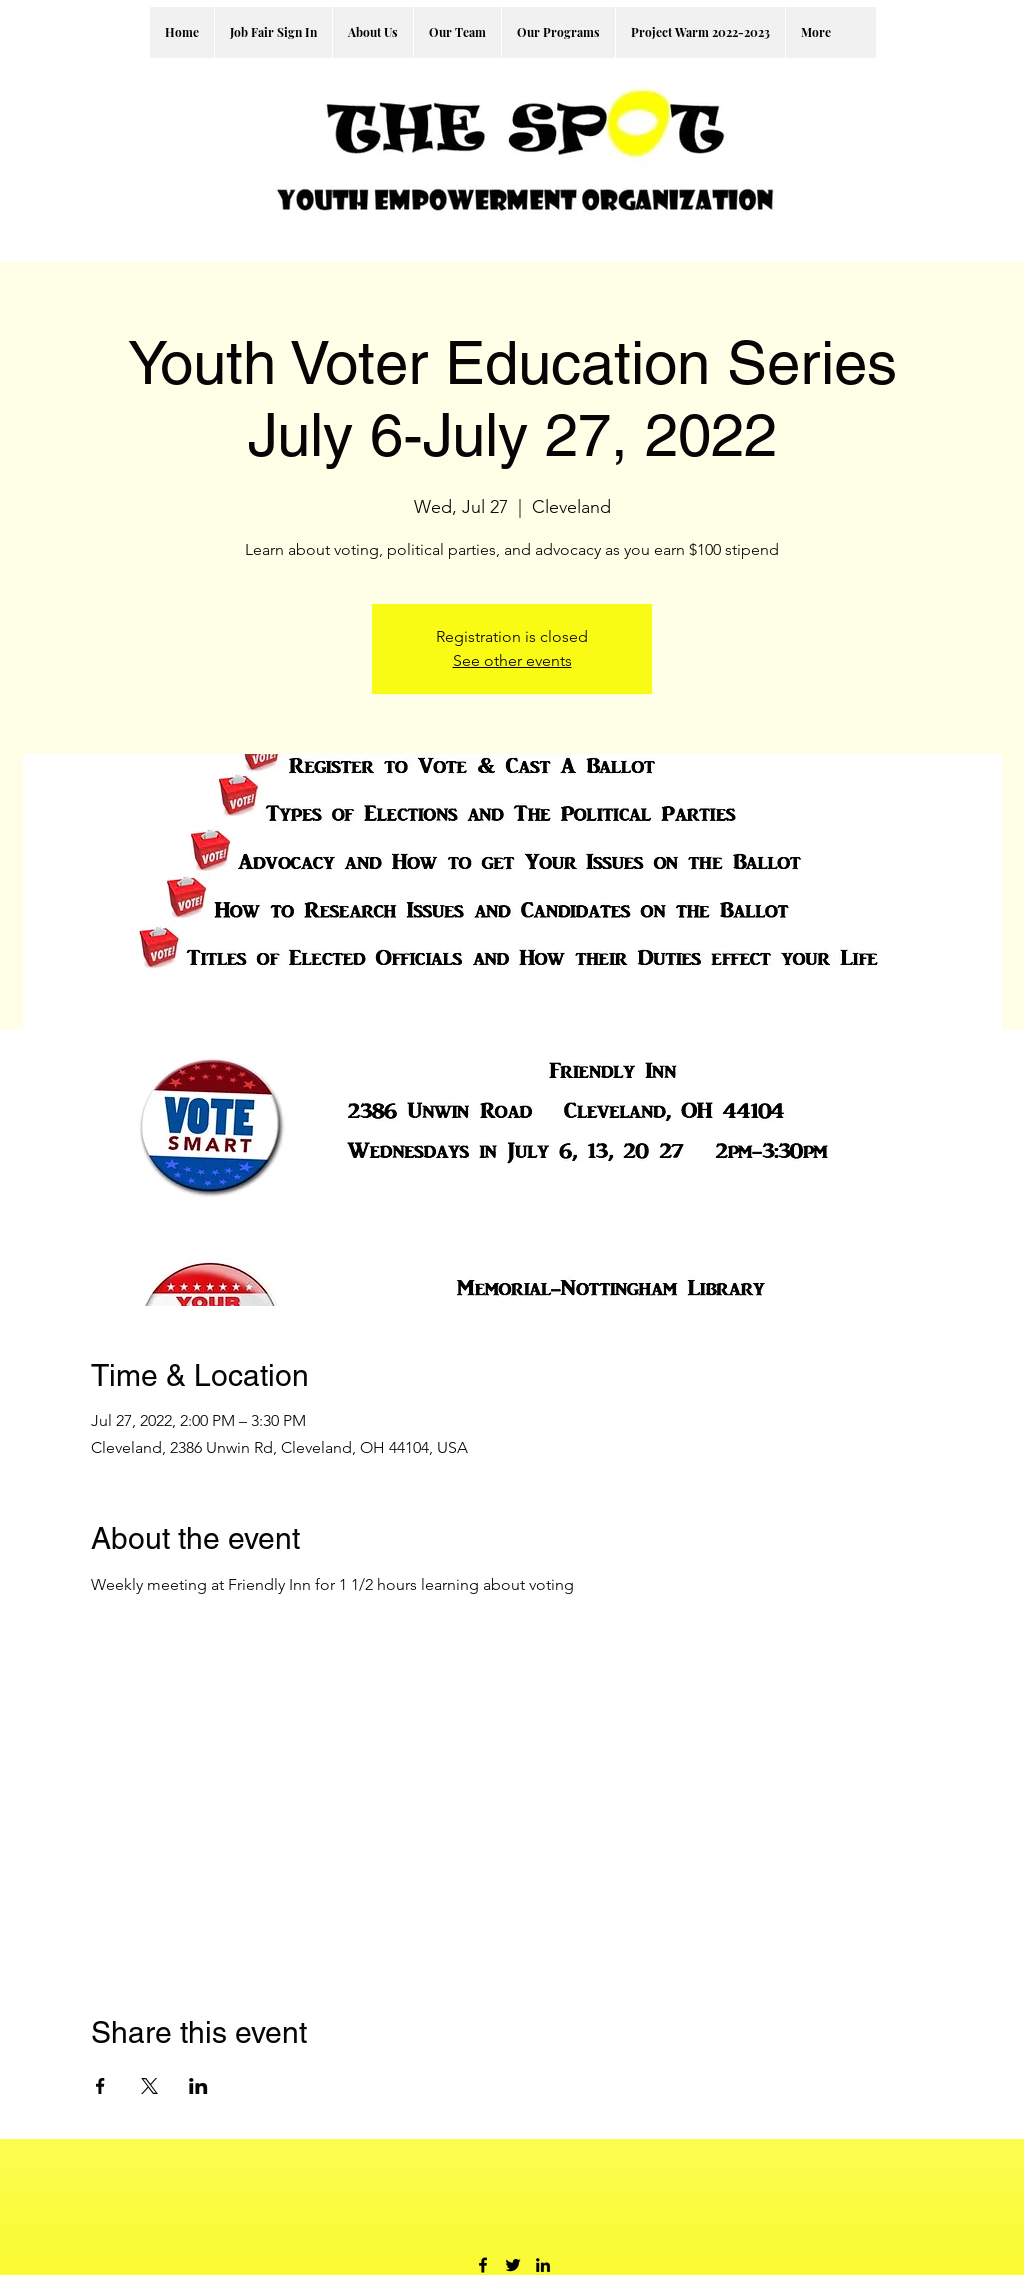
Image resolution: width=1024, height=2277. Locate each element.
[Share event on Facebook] (100, 2086)
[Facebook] (483, 2265)
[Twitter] (513, 2265)
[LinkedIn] (543, 2265)
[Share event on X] (149, 2086)
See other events (512, 660)
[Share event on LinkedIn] (198, 2086)
